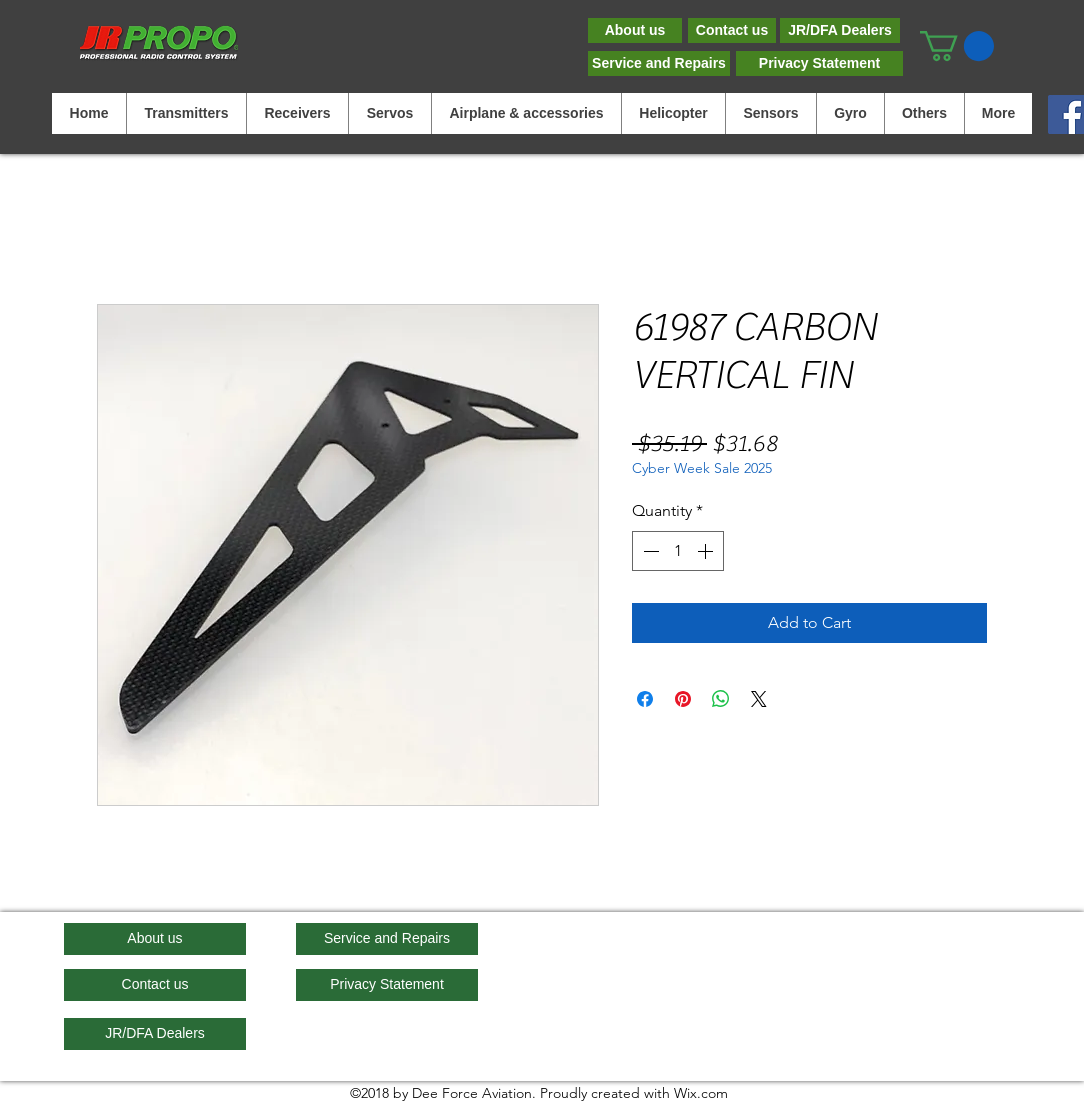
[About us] (635, 30)
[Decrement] (649, 551)
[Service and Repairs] (659, 63)
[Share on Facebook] (645, 699)
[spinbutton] (678, 551)
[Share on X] (759, 699)
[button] (957, 46)
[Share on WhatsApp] (721, 699)
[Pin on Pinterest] (683, 699)
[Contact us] (732, 30)
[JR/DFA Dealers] (840, 30)
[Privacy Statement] (819, 63)
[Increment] (707, 551)
